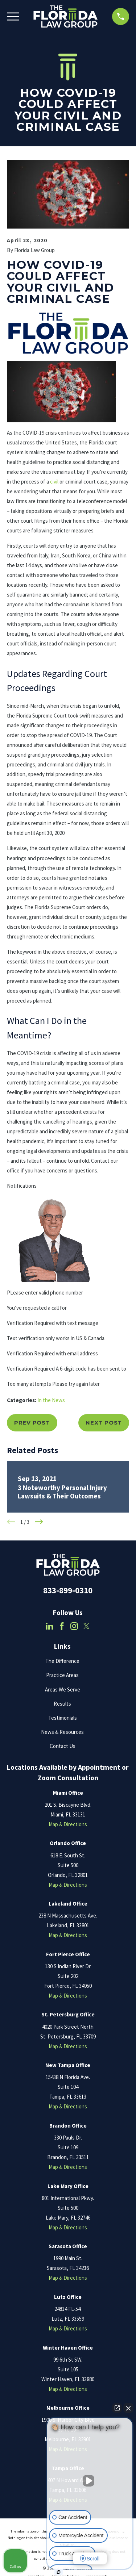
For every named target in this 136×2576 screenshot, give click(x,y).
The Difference (62, 1660)
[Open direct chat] (117, 2408)
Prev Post (32, 1422)
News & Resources (62, 1731)
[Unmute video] (90, 2480)
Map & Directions (68, 1824)
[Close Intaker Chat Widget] (128, 2408)
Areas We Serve (62, 1689)
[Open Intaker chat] (58, 2572)
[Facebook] (62, 1626)
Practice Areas (62, 1675)
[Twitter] (86, 1626)
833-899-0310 (67, 1590)
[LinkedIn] (49, 1626)
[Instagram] (74, 1626)
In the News (51, 1400)
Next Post (104, 1422)
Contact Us (62, 1746)
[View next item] (39, 1522)
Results (62, 1703)
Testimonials (62, 1717)
